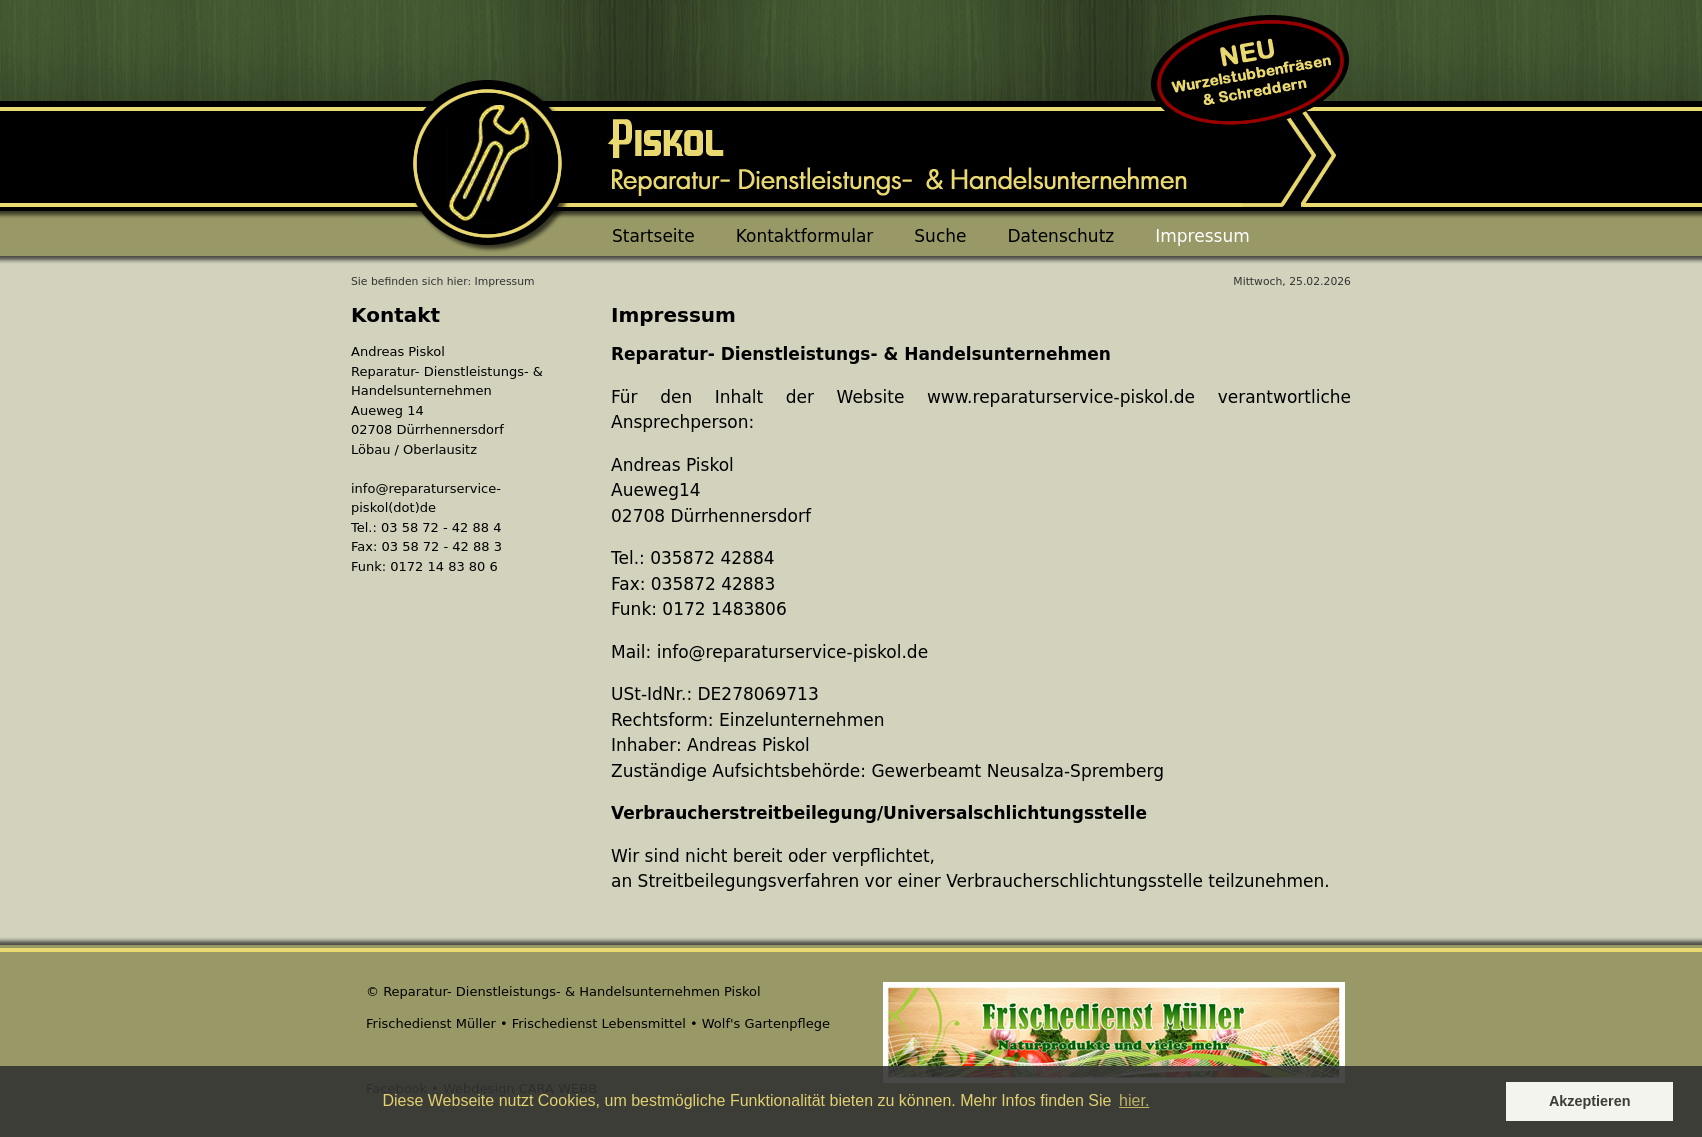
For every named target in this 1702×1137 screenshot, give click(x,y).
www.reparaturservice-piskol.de (1061, 397)
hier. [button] (1134, 1100)
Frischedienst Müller (431, 1023)
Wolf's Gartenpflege (766, 1023)
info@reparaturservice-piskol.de (792, 652)
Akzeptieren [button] (1590, 1101)
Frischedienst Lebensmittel (599, 1023)
